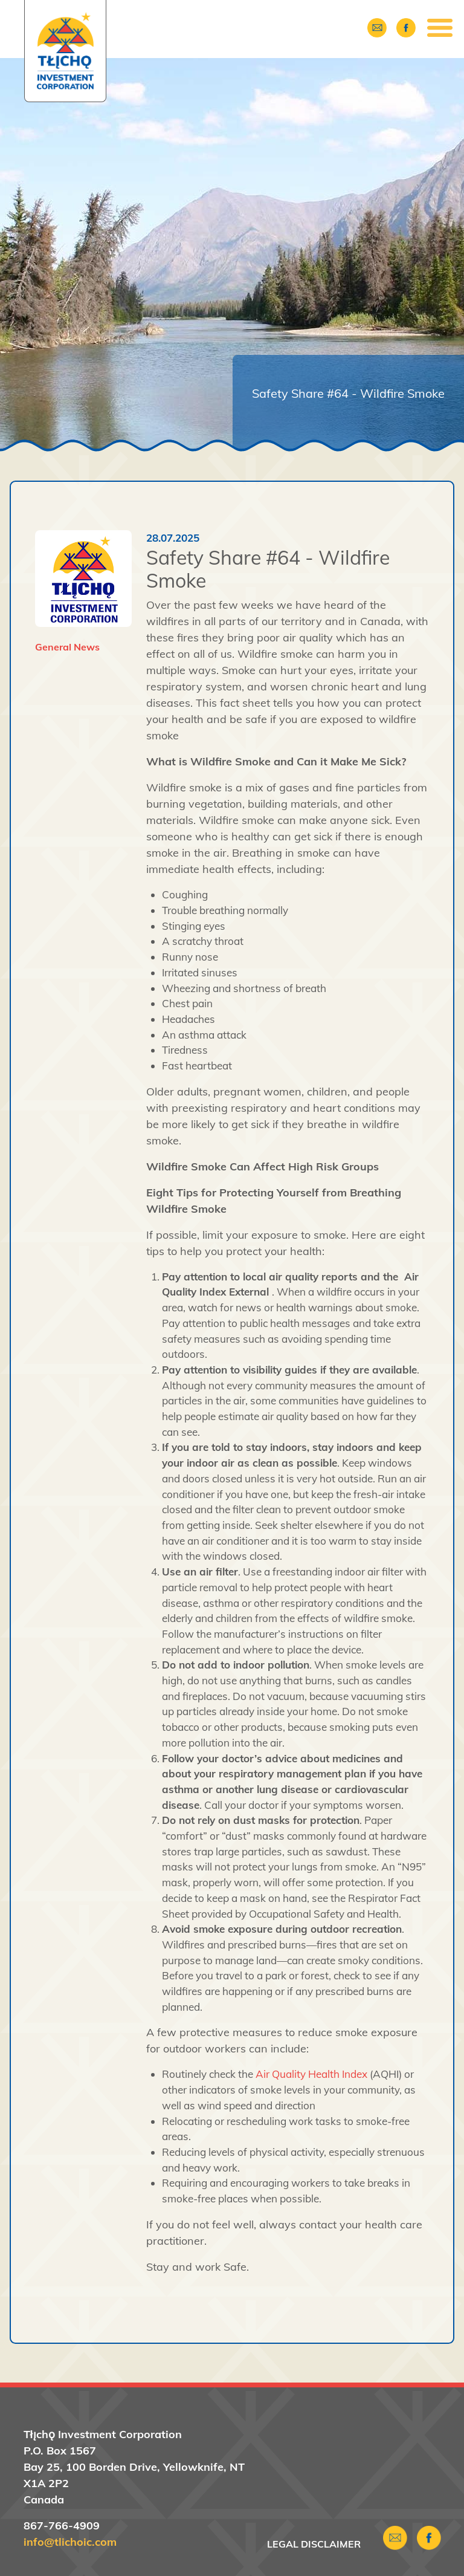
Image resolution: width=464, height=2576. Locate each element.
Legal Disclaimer (314, 2544)
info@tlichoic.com (70, 2542)
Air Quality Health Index (311, 2074)
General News (67, 647)
